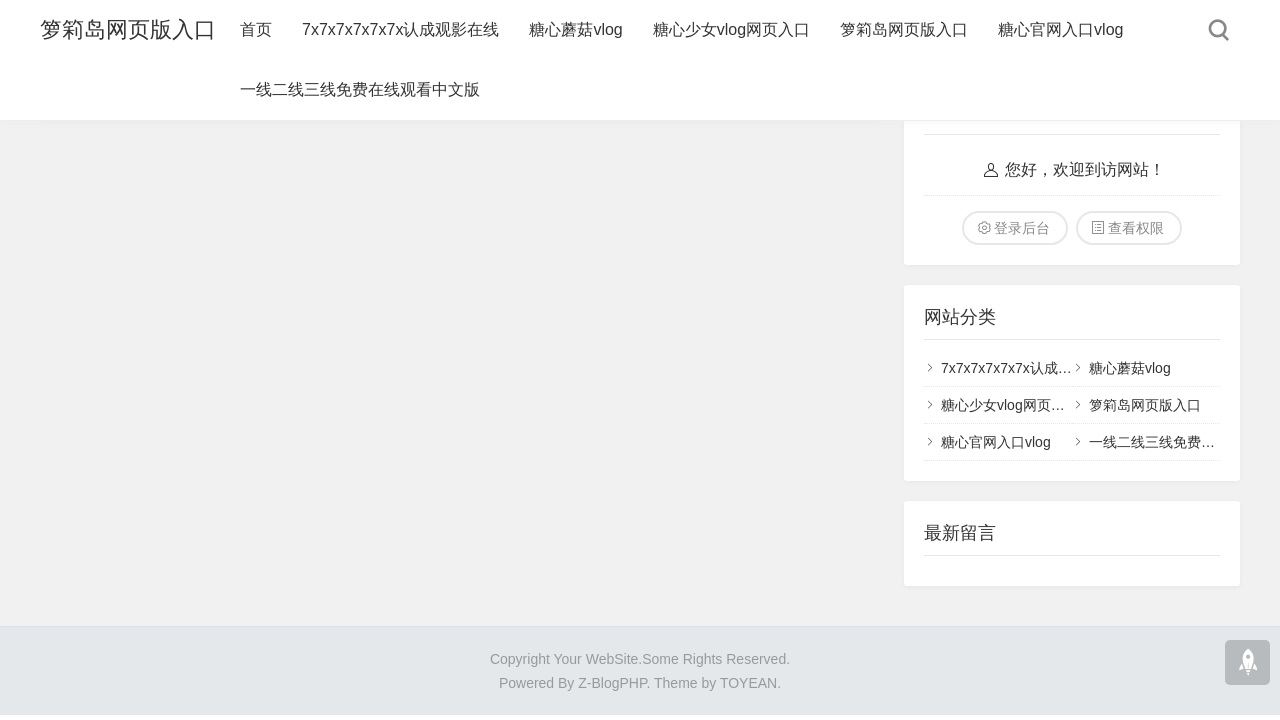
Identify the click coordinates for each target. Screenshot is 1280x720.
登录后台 (1022, 228)
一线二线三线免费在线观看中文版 (360, 89)
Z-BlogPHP (612, 683)
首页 (256, 29)
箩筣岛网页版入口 (128, 29)
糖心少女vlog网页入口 (731, 29)
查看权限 (1136, 228)
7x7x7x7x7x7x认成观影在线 (400, 29)
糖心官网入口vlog (1060, 29)
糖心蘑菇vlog (575, 29)
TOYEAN (748, 683)
